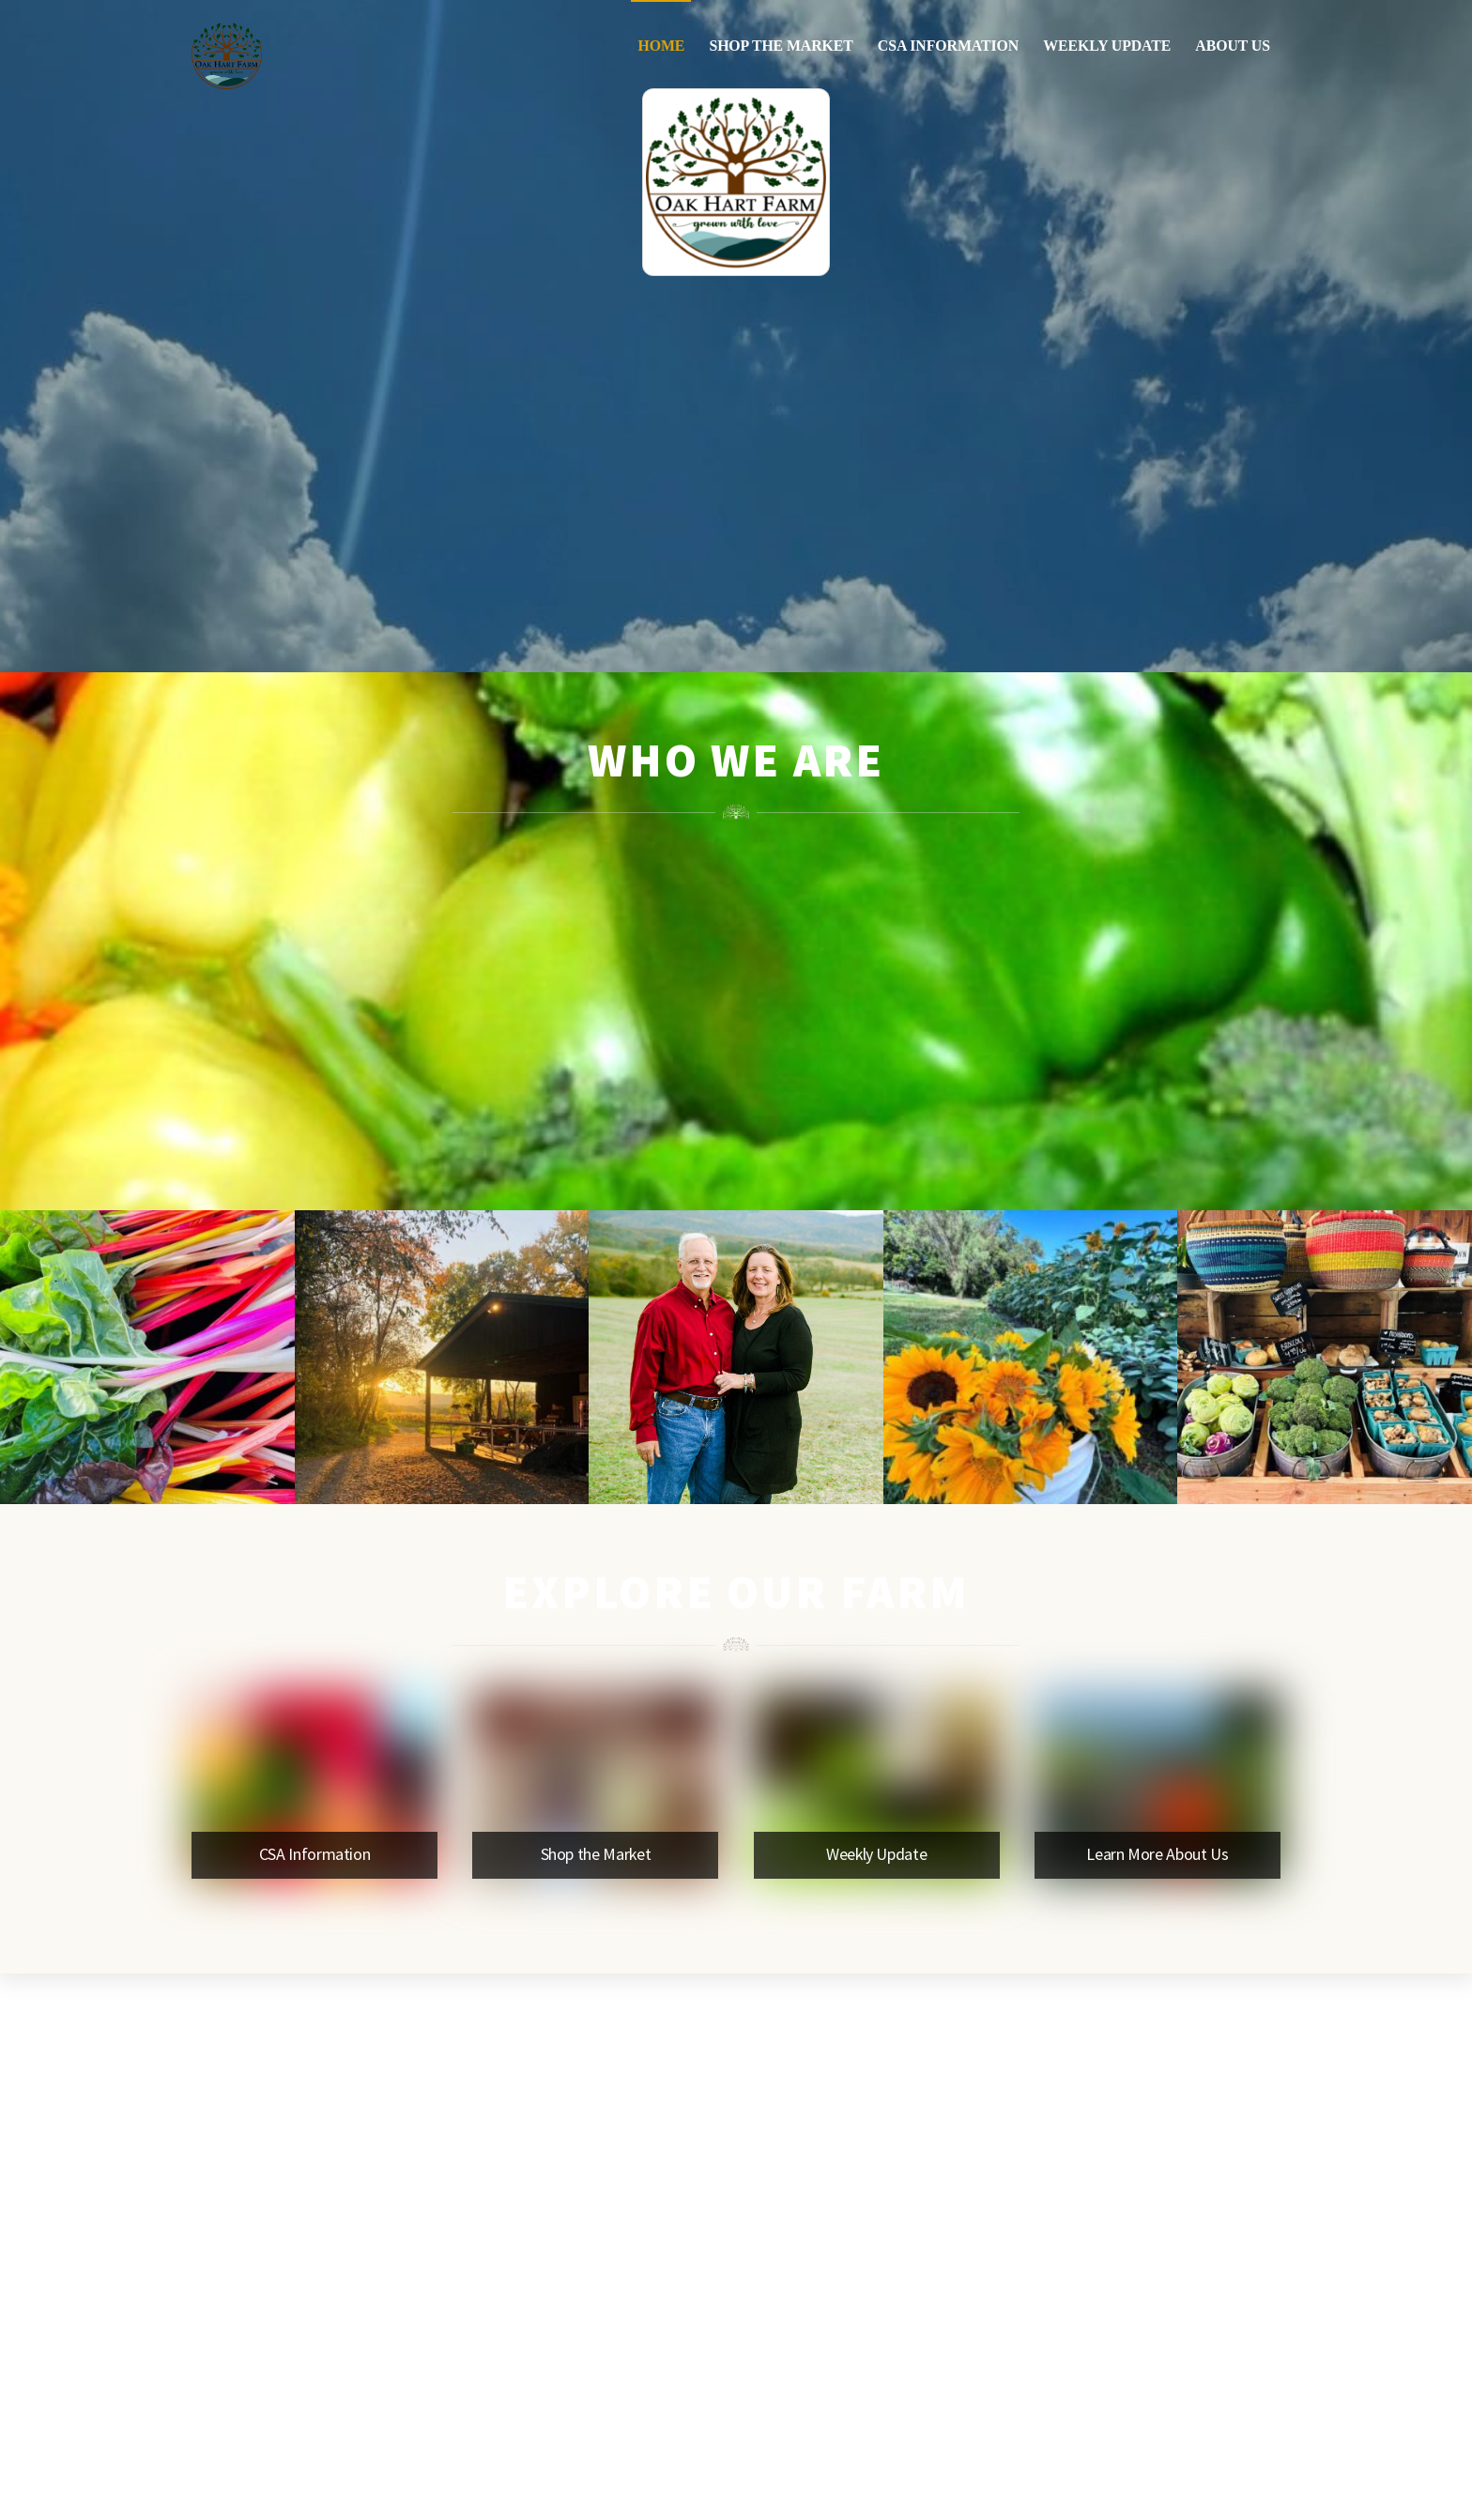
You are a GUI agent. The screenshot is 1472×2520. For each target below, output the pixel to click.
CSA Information (948, 46)
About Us (1232, 46)
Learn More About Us (1157, 1854)
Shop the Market (780, 46)
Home (660, 46)
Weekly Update (1107, 46)
